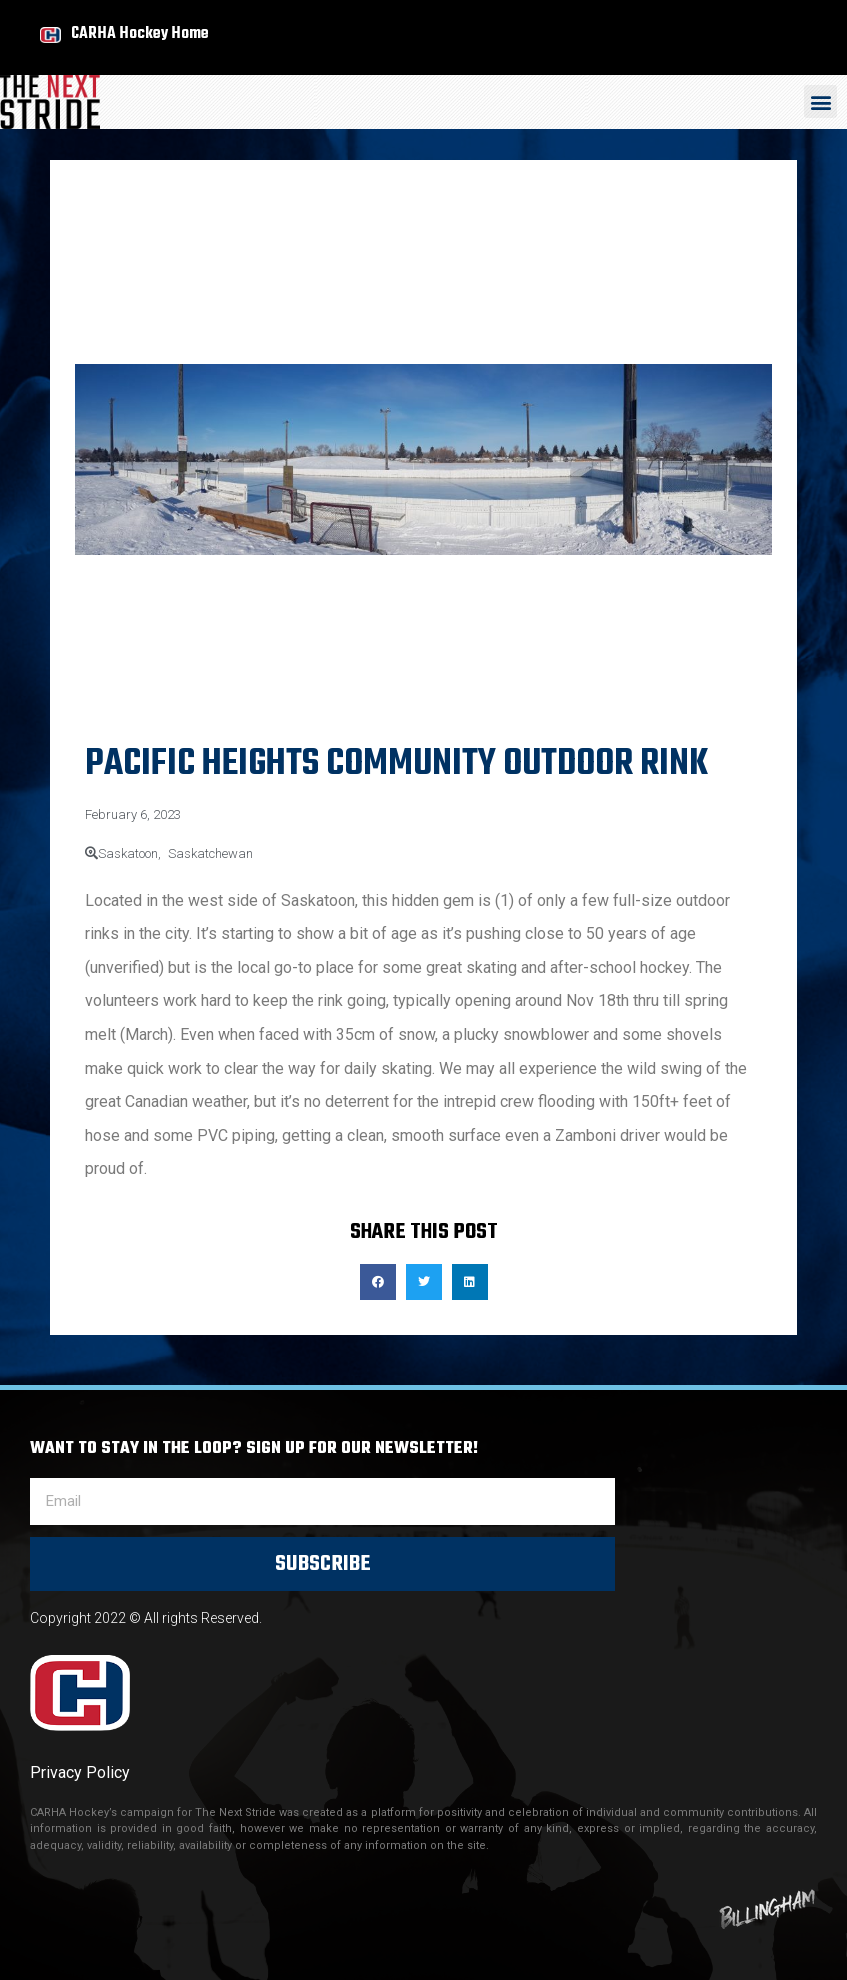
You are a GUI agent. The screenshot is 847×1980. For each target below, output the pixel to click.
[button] (820, 101)
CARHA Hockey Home (140, 33)
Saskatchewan (210, 853)
